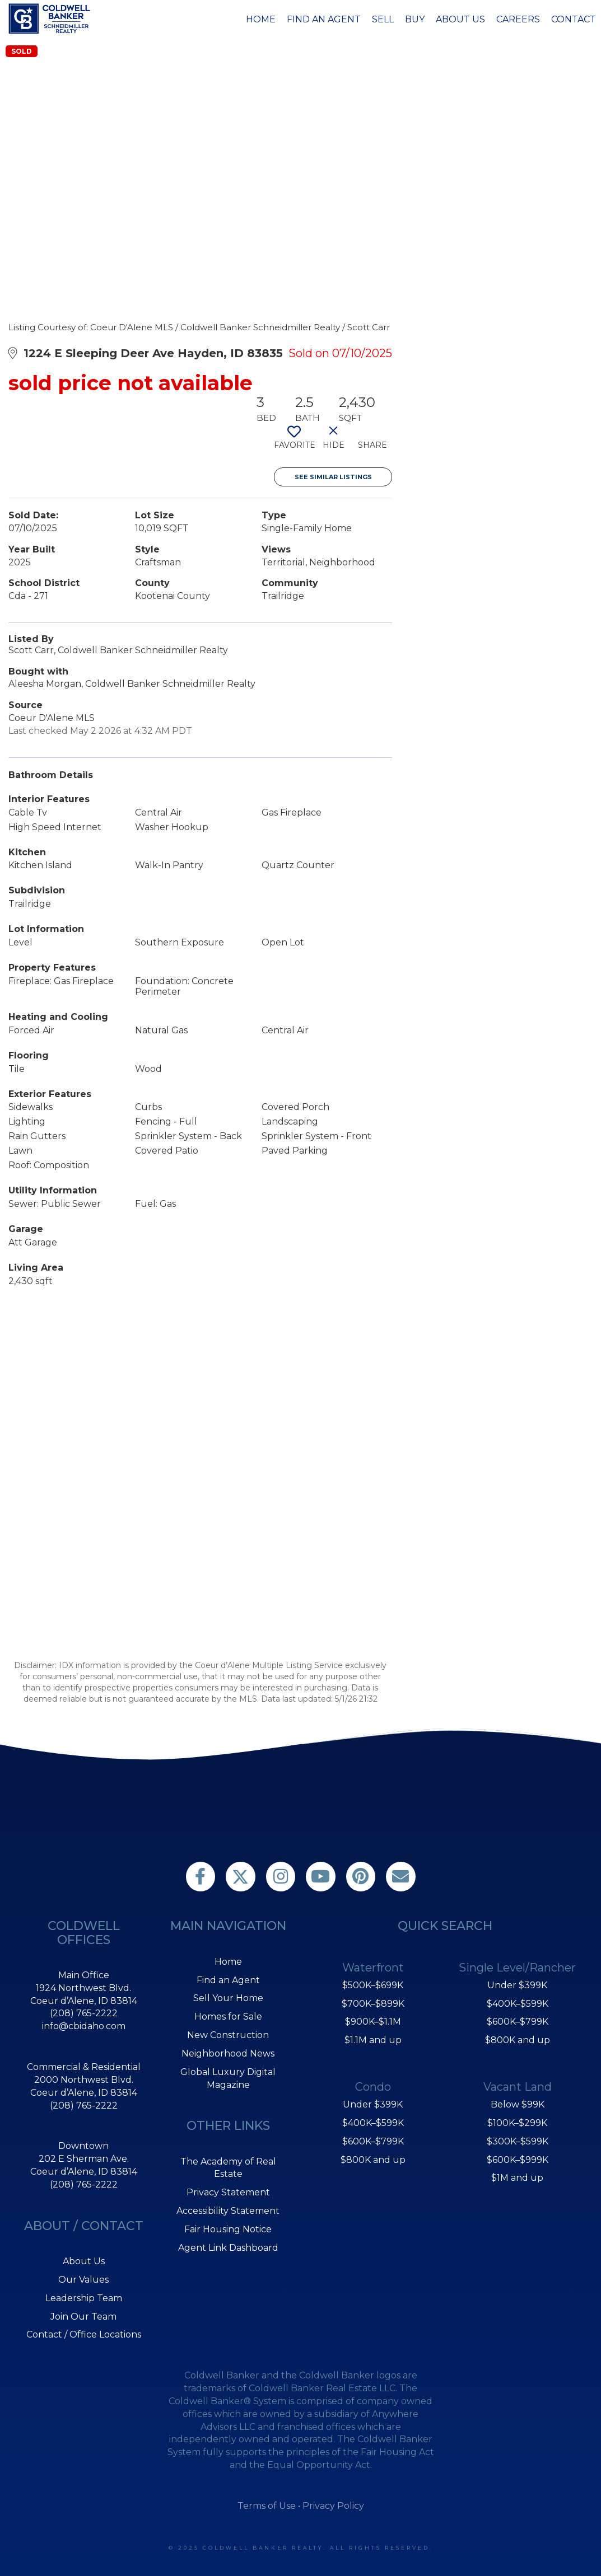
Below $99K (517, 2104)
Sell (383, 19)
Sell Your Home (228, 1998)
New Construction (228, 2035)
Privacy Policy (333, 2505)
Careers (518, 19)
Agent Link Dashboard (228, 2247)
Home (261, 19)
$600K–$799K (373, 2141)
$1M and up (517, 2177)
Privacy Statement (228, 2192)
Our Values (83, 2279)
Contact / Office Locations (83, 2334)
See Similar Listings (333, 477)
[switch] (294, 441)
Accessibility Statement (227, 2210)
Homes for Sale (228, 2016)
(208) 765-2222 (84, 2013)
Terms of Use (266, 2505)
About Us (460, 19)
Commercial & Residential (84, 2067)
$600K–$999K (517, 2160)
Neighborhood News (227, 2053)
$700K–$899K (373, 2003)
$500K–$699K (372, 1985)
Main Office (83, 1975)
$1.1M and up (373, 2040)
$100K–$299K (517, 2123)
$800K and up (373, 2160)
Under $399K (373, 2104)
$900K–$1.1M (373, 2021)
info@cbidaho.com (83, 2026)
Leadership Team (83, 2298)
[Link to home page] (51, 18)
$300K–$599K (517, 2141)
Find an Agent (324, 19)
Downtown (83, 2146)
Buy (415, 19)
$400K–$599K (373, 2123)
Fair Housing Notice (228, 2229)
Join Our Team (83, 2316)
